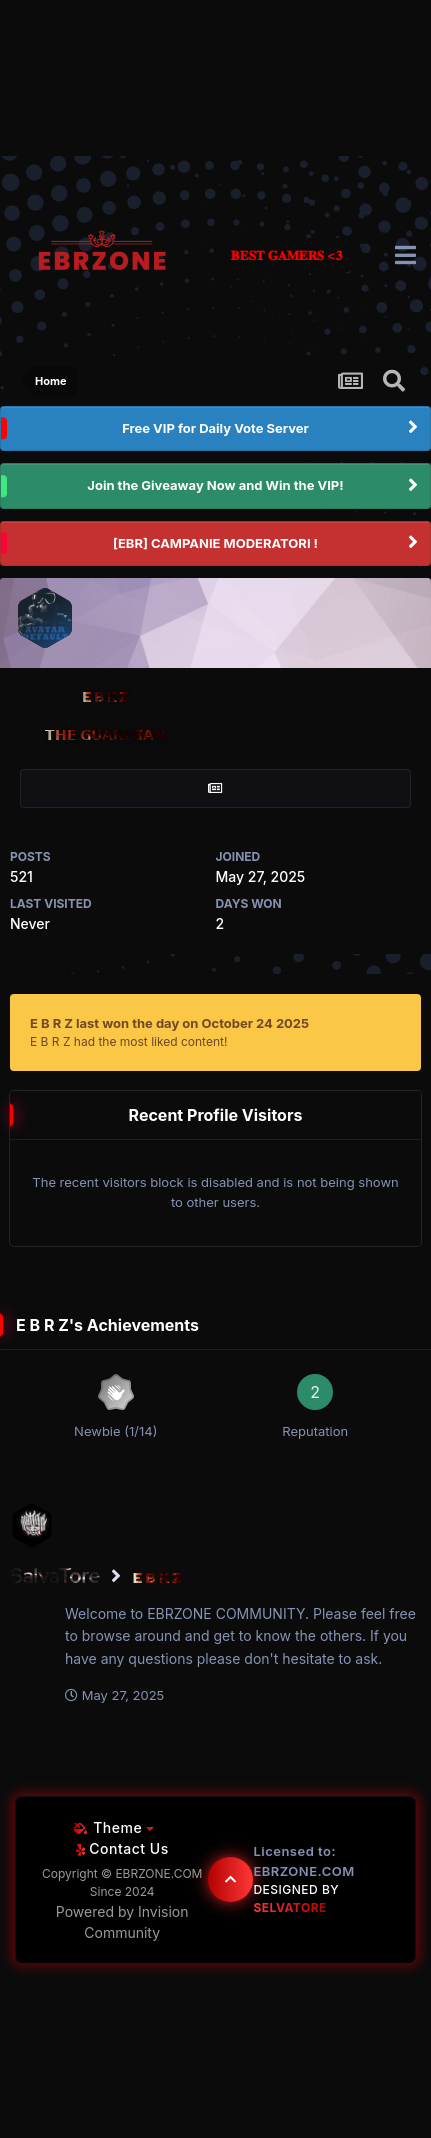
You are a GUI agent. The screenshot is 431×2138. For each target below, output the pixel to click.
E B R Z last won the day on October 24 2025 (169, 1023)
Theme (114, 1827)
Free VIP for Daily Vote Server (215, 428)
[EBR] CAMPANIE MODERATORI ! (215, 543)
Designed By (296, 1898)
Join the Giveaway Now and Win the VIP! (215, 485)
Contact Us (122, 1848)
